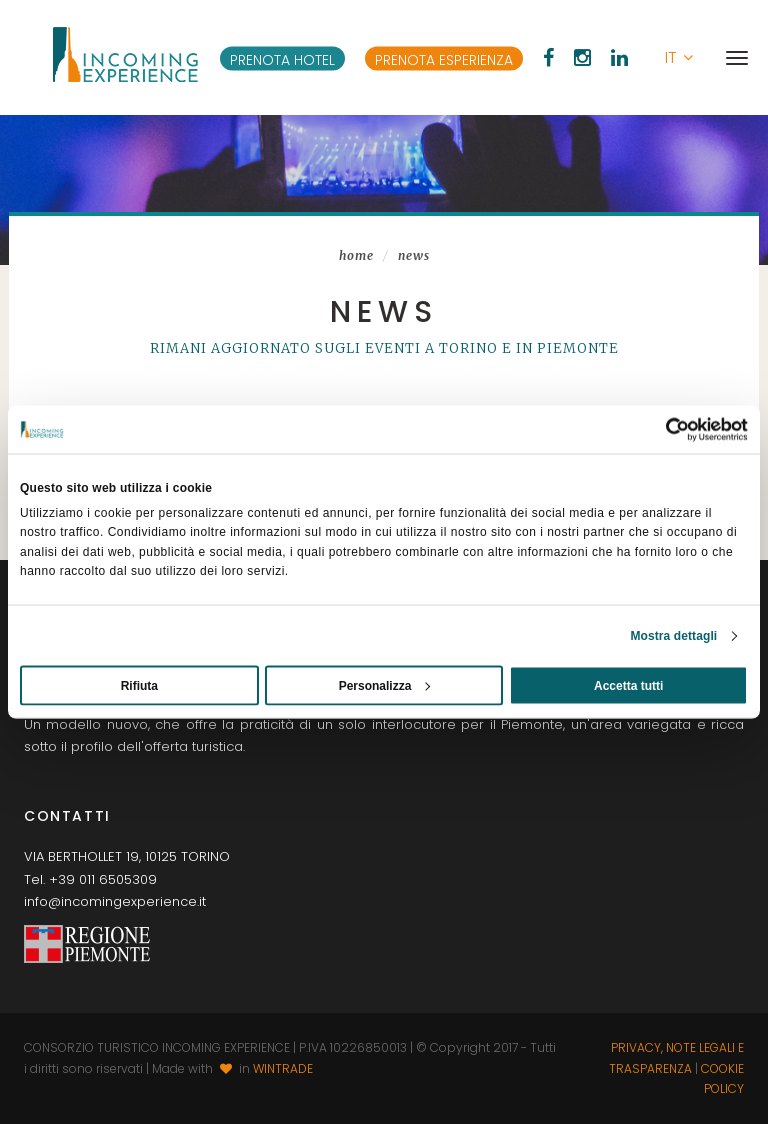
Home (356, 255)
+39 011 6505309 (103, 879)
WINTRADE (283, 1068)
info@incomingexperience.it (115, 901)
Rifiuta (139, 685)
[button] (679, 57)
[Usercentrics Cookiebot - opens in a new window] (660, 430)
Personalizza (385, 685)
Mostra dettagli (673, 635)
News (414, 255)
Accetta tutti (628, 685)
